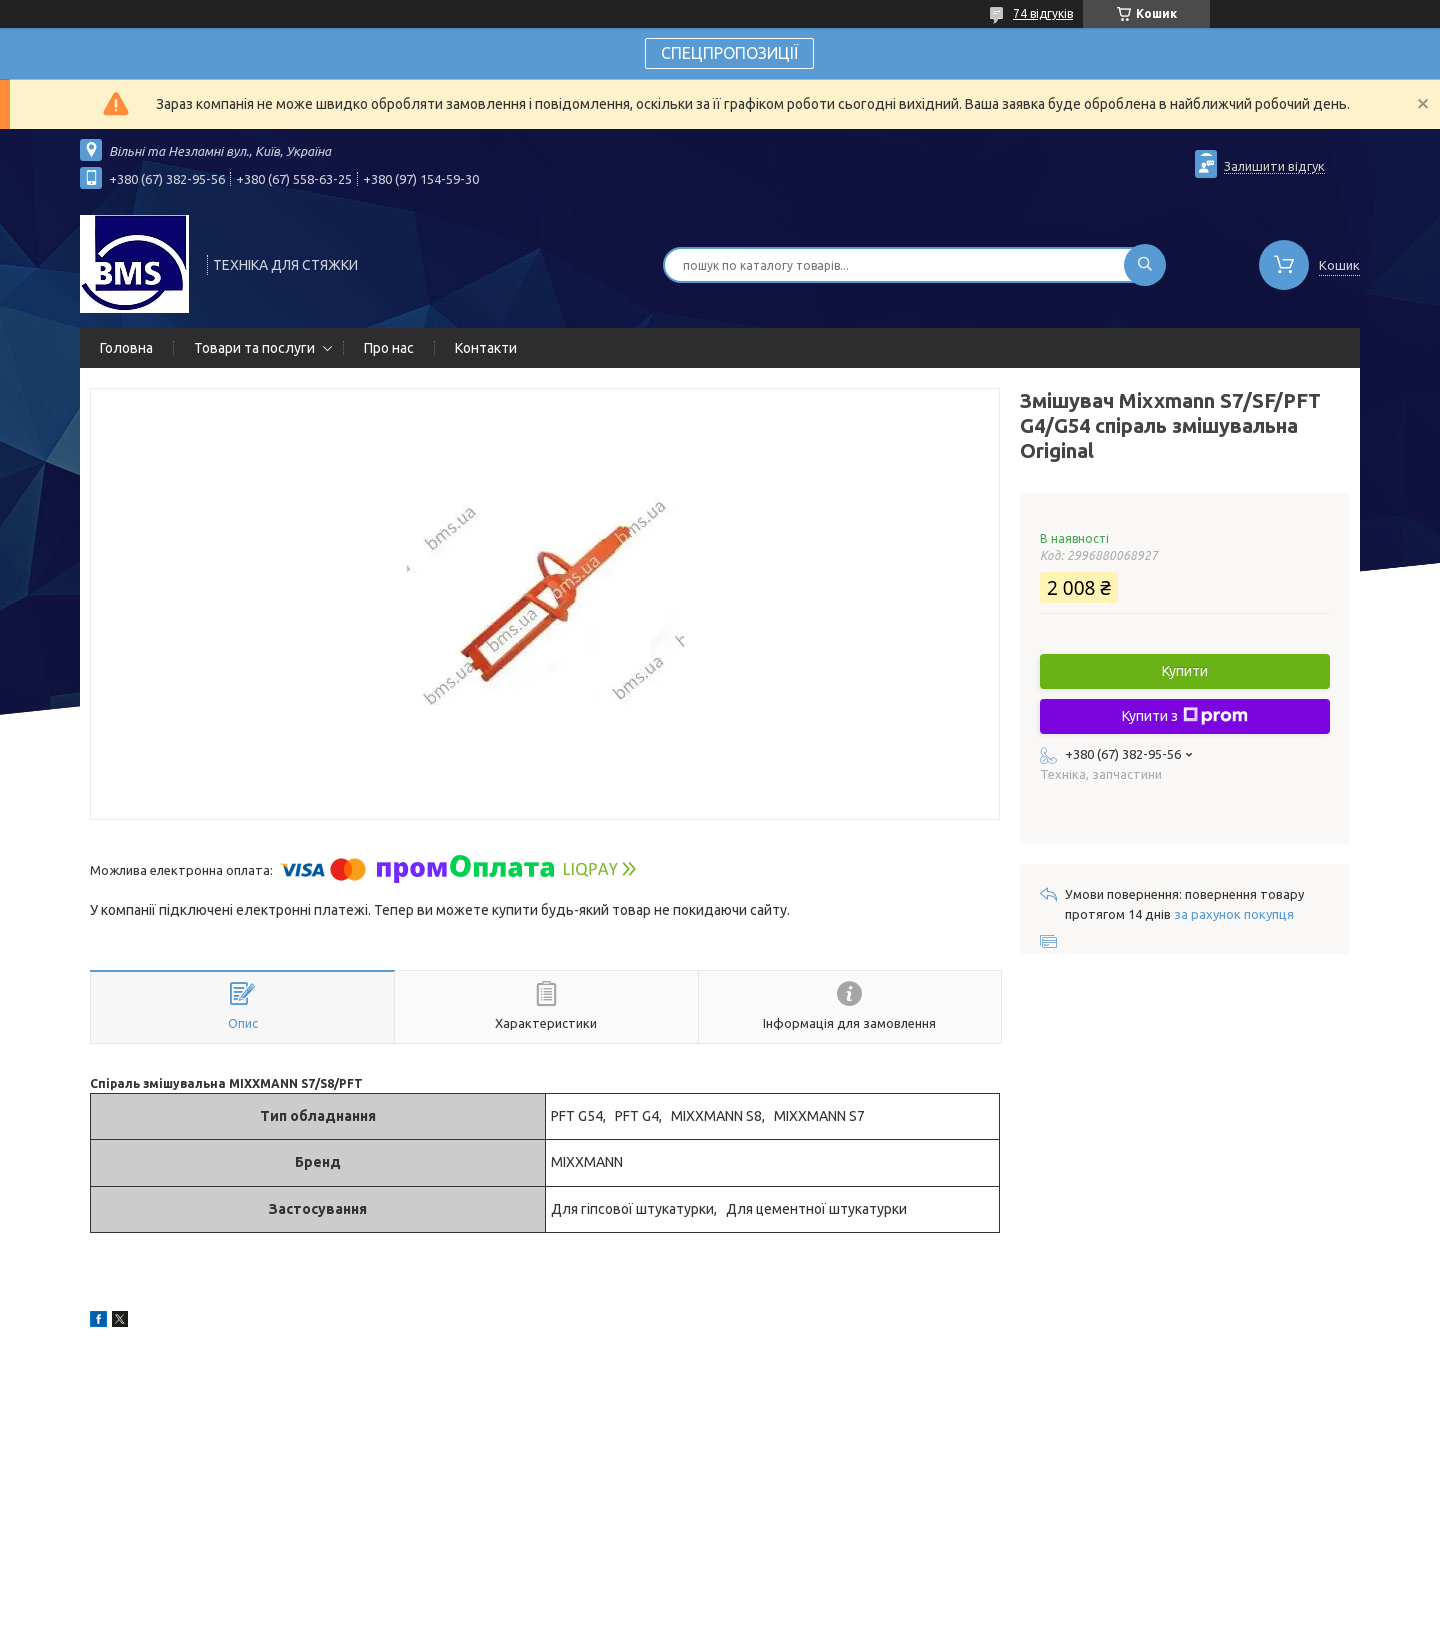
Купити (1185, 671)
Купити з (1185, 716)
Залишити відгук (1274, 166)
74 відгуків (1043, 13)
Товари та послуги (254, 348)
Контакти (486, 348)
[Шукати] (1145, 265)
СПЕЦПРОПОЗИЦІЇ (729, 53)
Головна (126, 348)
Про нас (389, 348)
